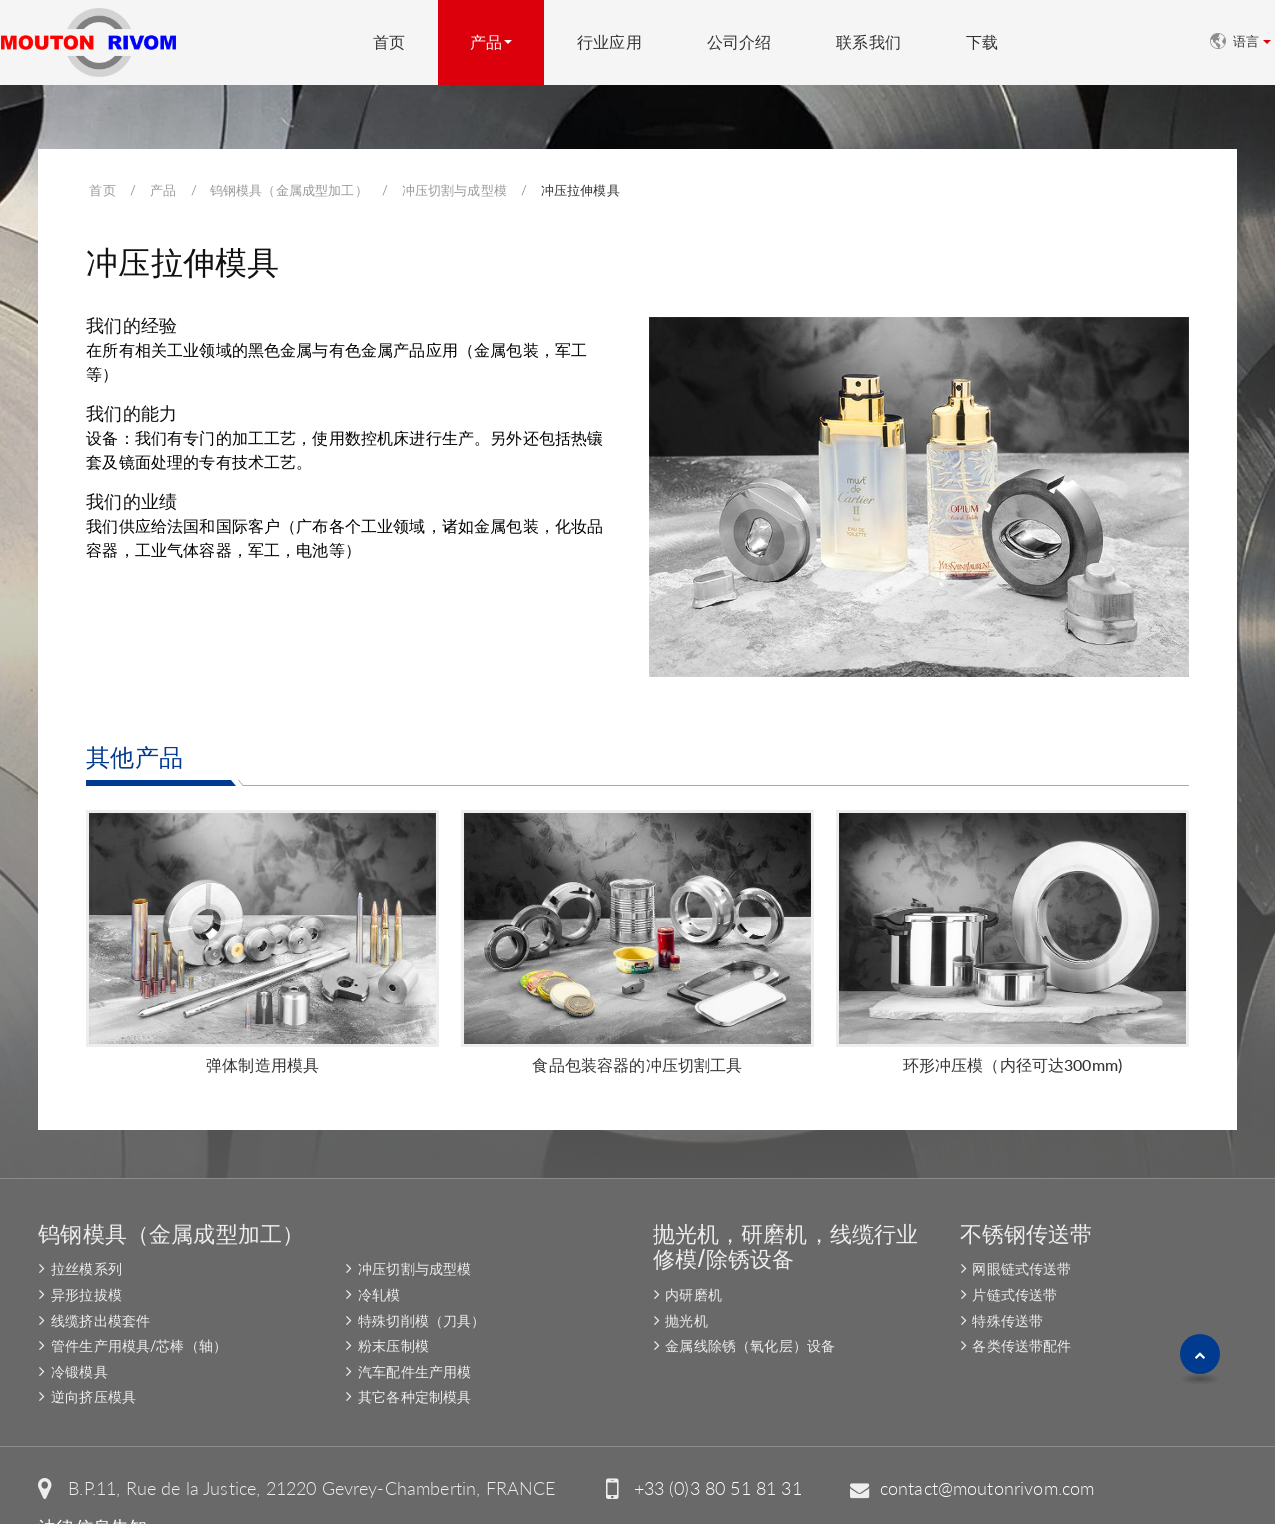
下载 (982, 42)
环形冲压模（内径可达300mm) (1013, 1016)
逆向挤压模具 (93, 1348)
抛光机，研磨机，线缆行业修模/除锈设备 (786, 1196)
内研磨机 (693, 1246)
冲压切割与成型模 (454, 190)
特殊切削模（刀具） (421, 1272)
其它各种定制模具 (414, 1348)
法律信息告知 (92, 1479)
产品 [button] (486, 42)
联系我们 (868, 42)
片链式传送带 (1014, 1246)
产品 (163, 190)
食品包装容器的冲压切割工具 (637, 1016)
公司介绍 (739, 42)
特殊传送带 (1007, 1272)
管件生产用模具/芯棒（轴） (139, 1297)
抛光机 (686, 1272)
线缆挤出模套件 (100, 1272)
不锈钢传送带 (1026, 1183)
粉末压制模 (393, 1297)
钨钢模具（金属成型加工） (289, 190)
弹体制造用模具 (262, 1016)
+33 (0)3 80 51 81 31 (718, 1440)
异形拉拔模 (86, 1246)
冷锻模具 (79, 1323)
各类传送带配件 (1021, 1297)
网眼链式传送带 (1021, 1220)
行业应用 (609, 42)
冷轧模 (379, 1246)
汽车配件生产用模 (414, 1323)
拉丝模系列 (86, 1220)
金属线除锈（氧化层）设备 (750, 1297)
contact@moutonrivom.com (987, 1440)
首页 (389, 42)
